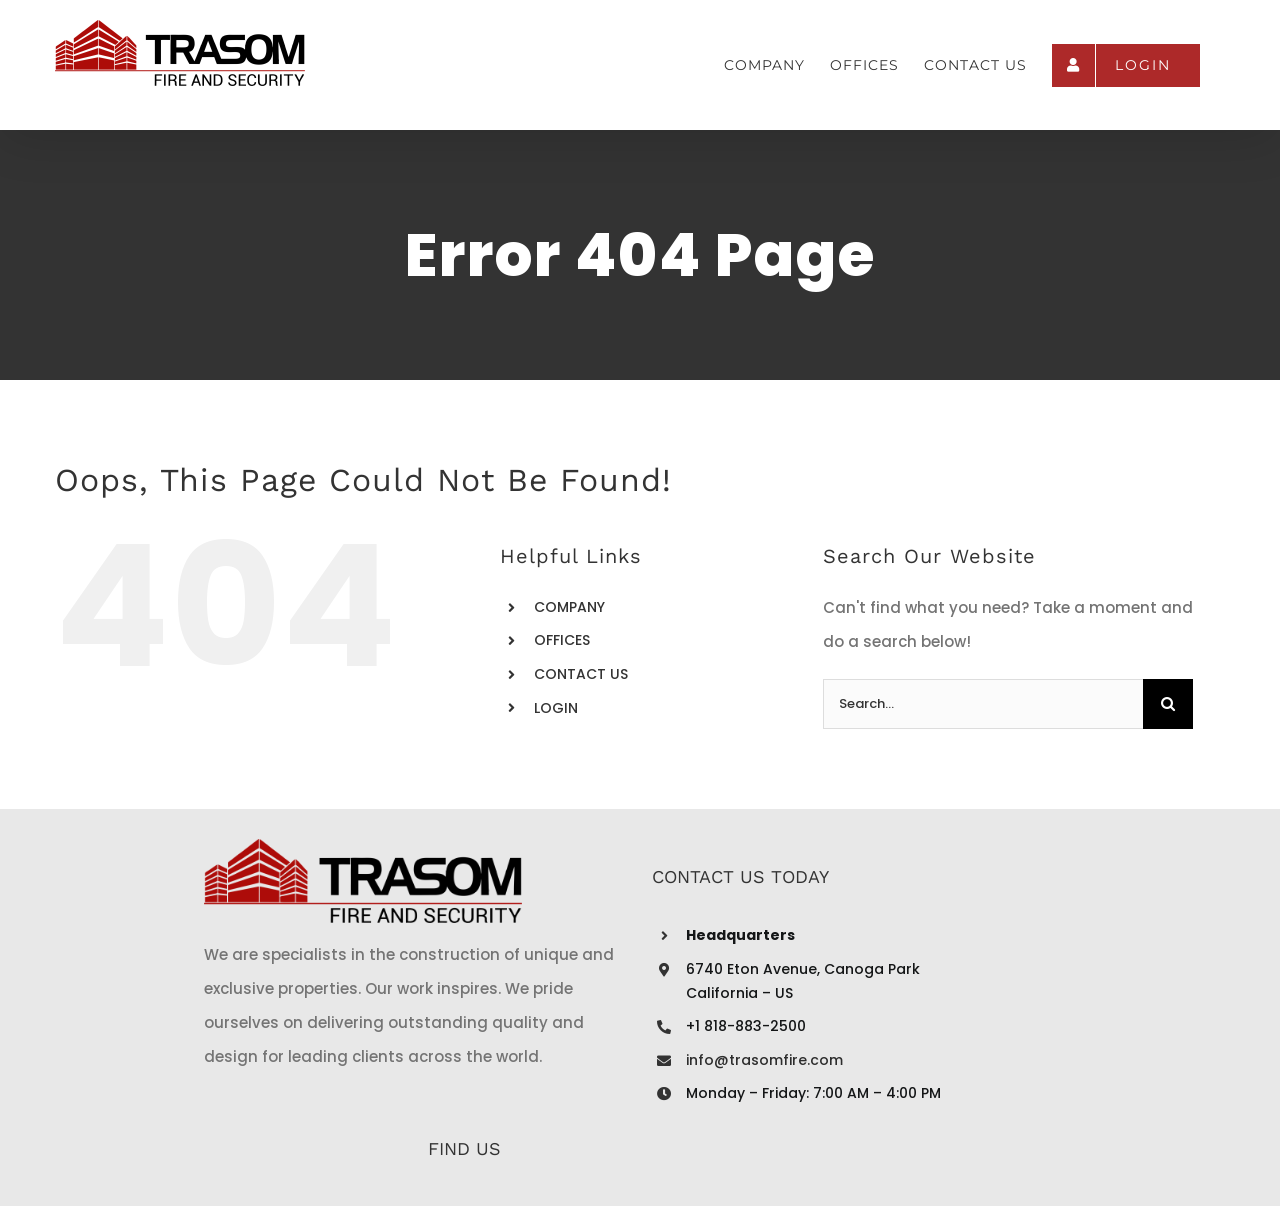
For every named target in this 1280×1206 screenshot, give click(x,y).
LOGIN (556, 708)
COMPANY (569, 607)
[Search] (1168, 704)
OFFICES (562, 640)
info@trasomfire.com (568, 1060)
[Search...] (983, 704)
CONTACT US (581, 674)
